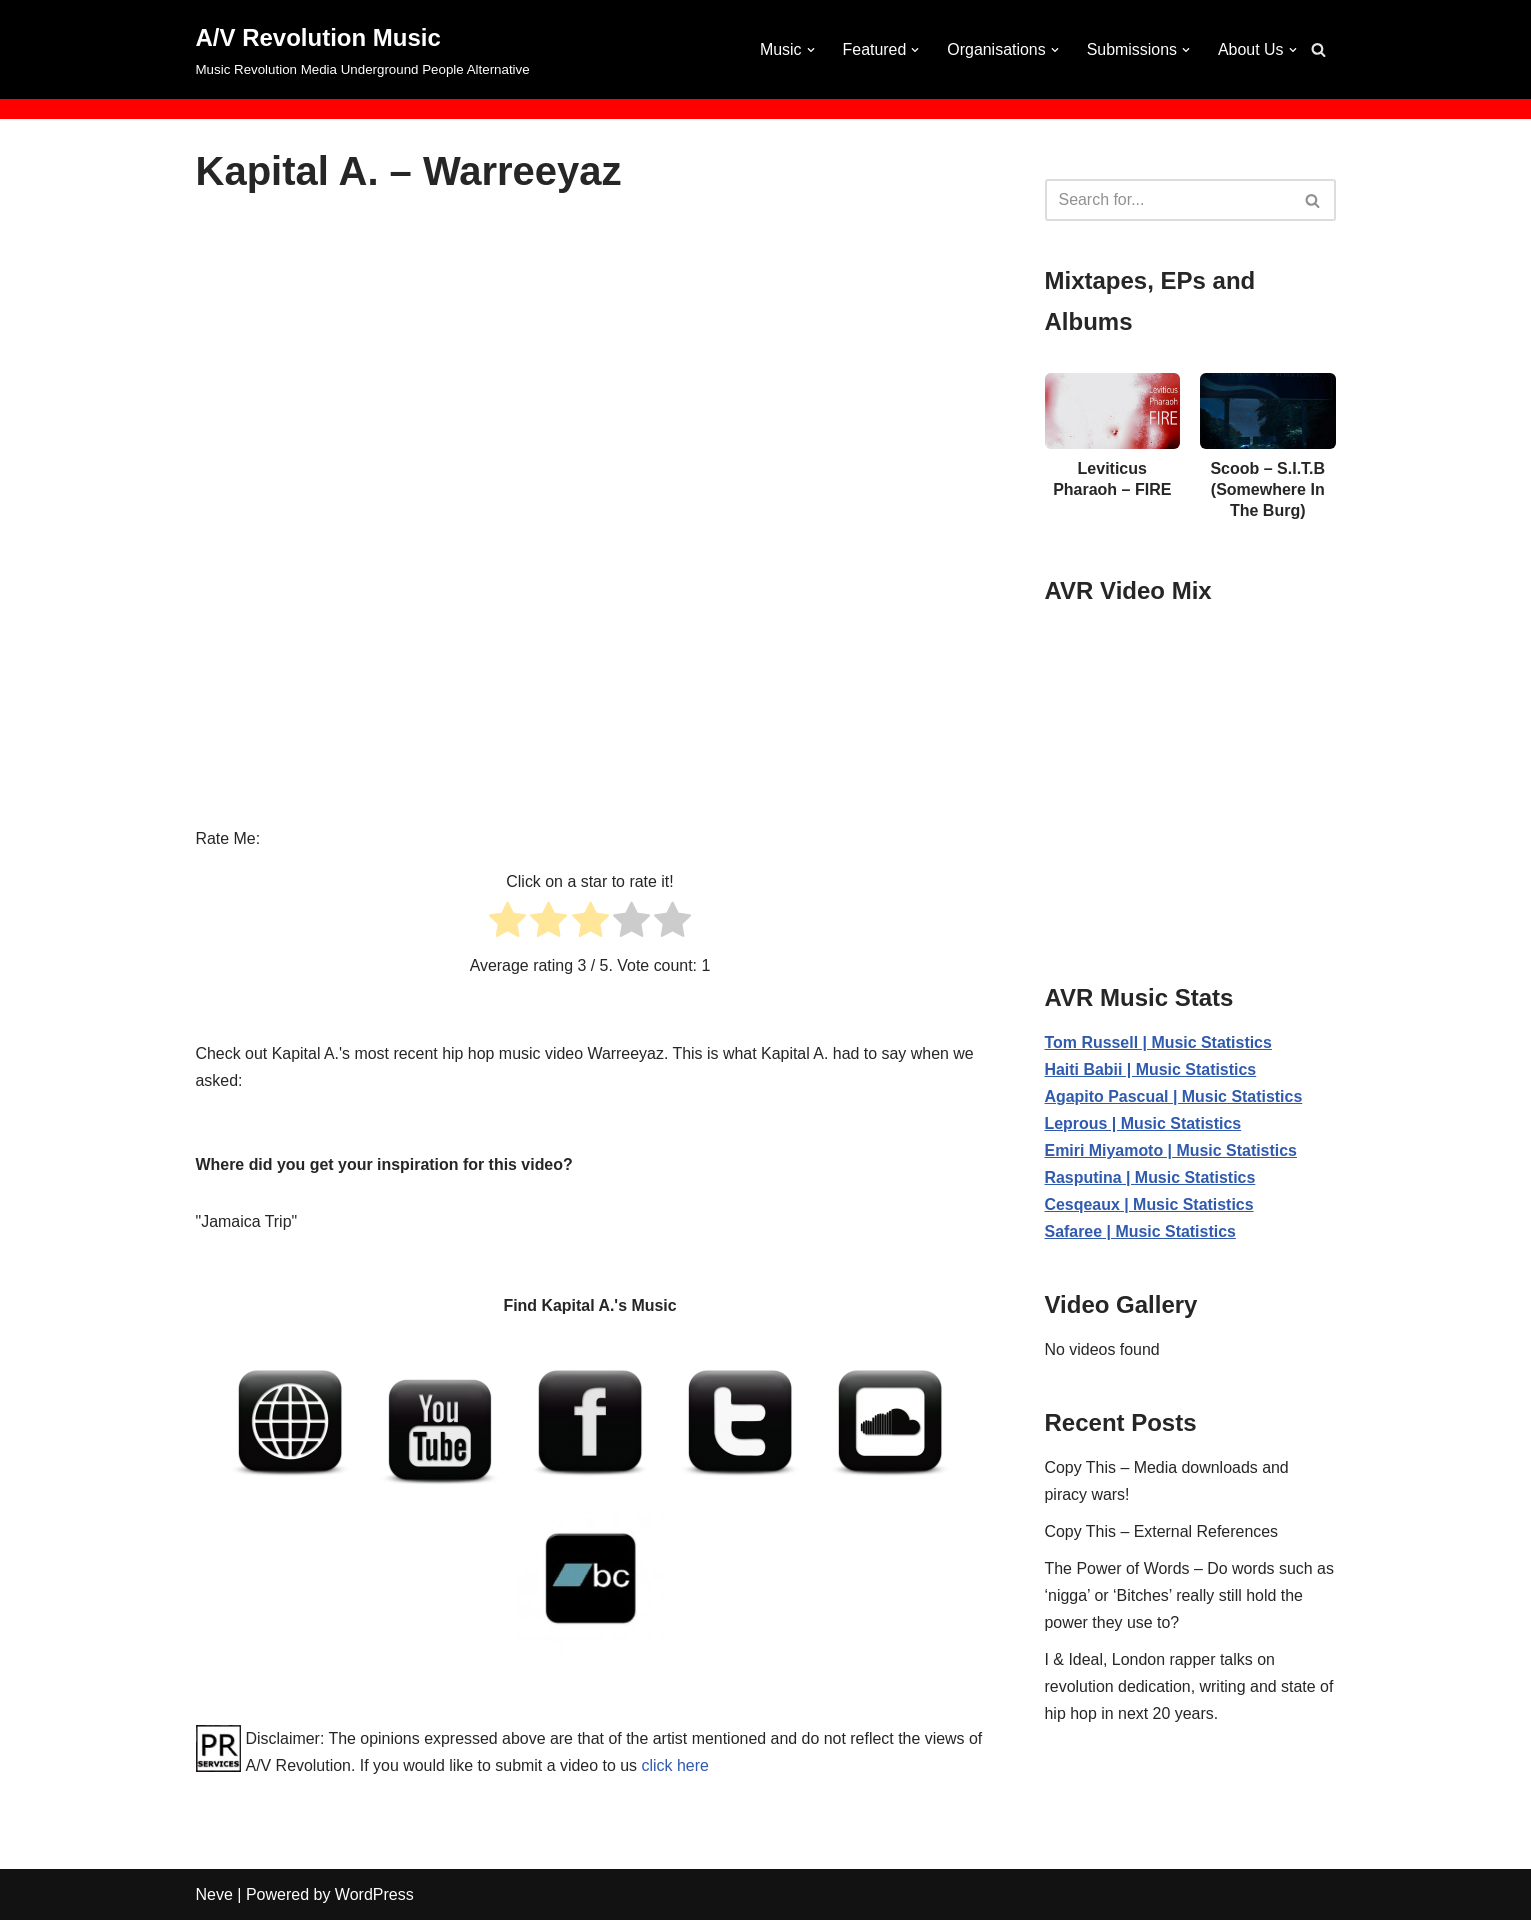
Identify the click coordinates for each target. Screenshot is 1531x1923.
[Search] (1318, 49)
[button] (809, 50)
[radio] (507, 924)
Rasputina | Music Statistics (1151, 1179)
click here (694, 1767)
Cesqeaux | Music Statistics (1150, 1206)
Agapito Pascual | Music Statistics (1174, 1097)
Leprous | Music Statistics (1143, 1124)
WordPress (374, 1897)
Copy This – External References (1162, 1533)
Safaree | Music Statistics (1141, 1233)
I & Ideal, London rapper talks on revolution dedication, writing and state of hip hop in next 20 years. (1190, 1689)
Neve (214, 1897)
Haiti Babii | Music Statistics (1151, 1070)
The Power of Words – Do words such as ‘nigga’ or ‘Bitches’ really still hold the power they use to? (1190, 1597)
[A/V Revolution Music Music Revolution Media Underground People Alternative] (363, 49)
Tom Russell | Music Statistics (1159, 1043)
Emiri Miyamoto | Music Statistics (1171, 1151)
